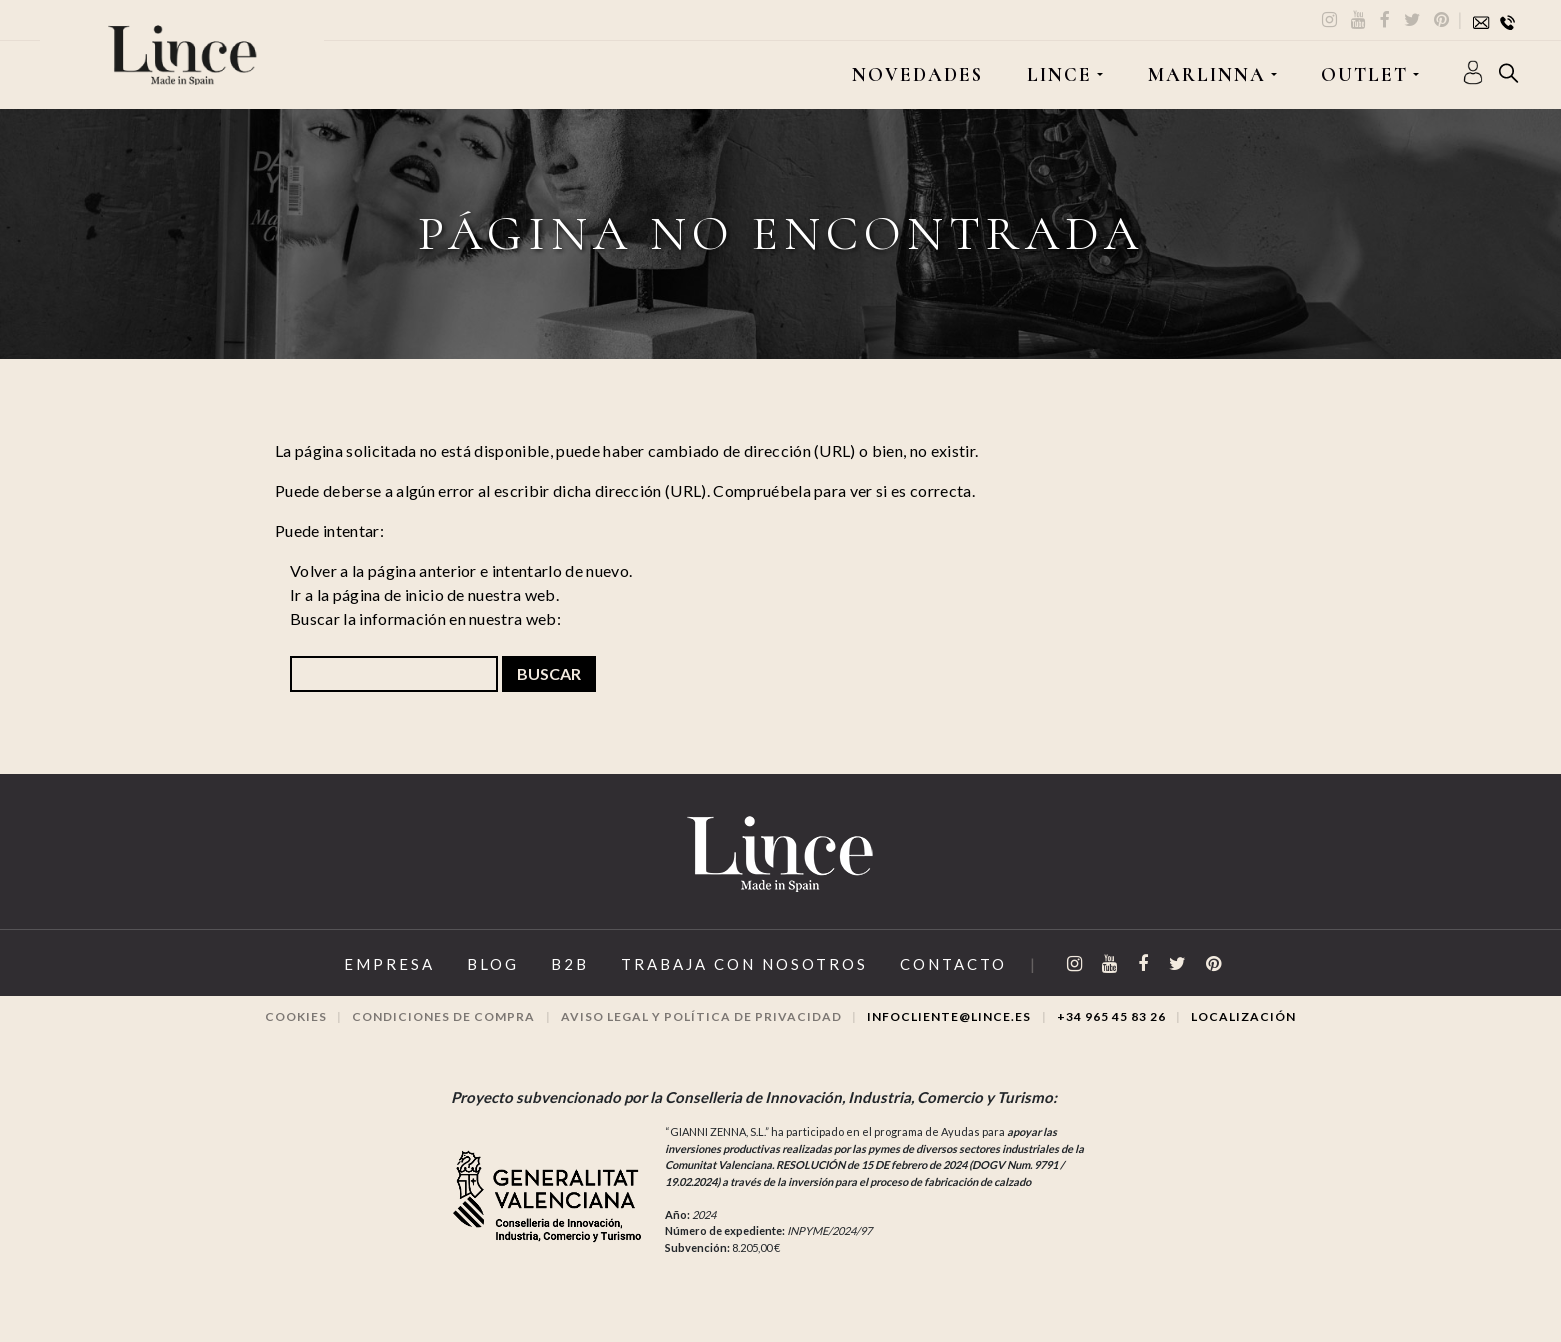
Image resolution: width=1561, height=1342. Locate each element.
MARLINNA (1207, 75)
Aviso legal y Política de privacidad (701, 1016)
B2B (570, 964)
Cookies (296, 1016)
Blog (493, 964)
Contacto (953, 964)
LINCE (1059, 75)
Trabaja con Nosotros (744, 964)
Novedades (917, 75)
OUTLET (1364, 75)
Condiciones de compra (443, 1016)
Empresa (389, 964)
